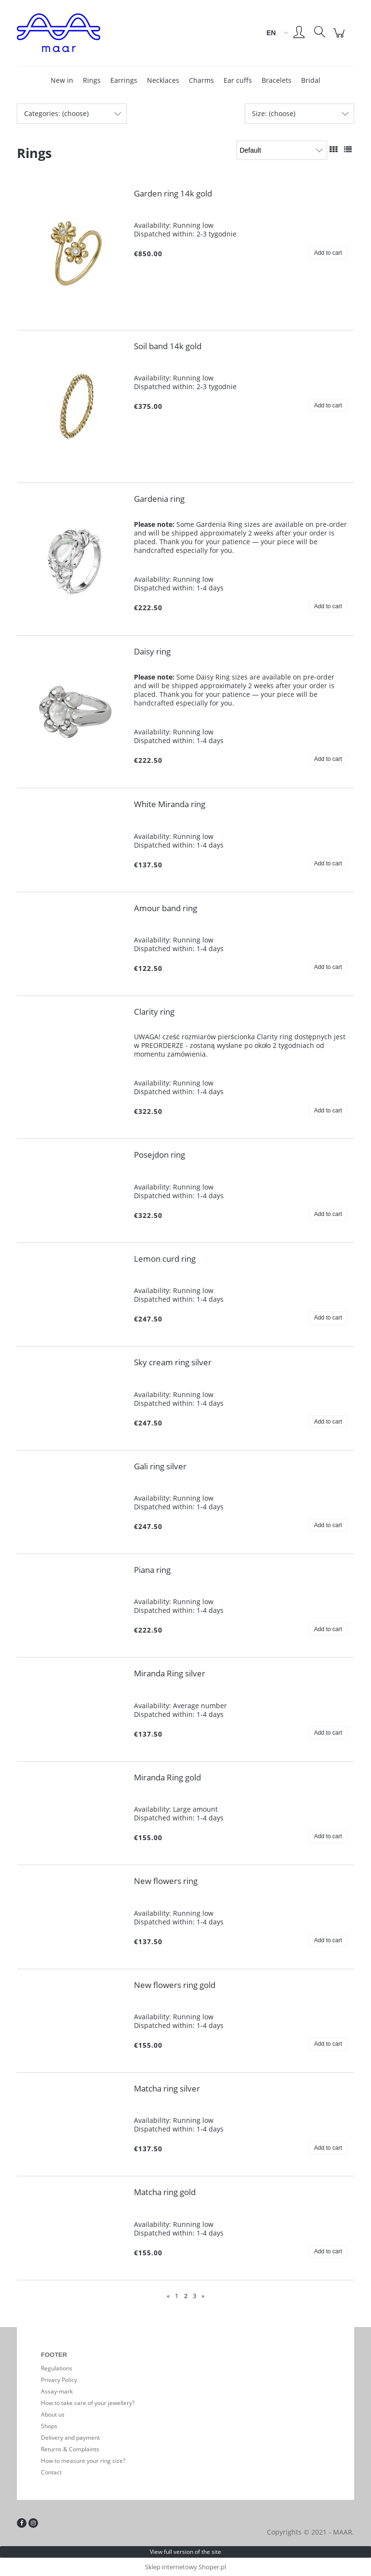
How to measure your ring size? (83, 2461)
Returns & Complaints (70, 2449)
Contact (51, 2472)
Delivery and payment (70, 2437)
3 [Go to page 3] (194, 2295)
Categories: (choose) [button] (56, 113)
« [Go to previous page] (168, 2295)
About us (53, 2414)
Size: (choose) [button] (273, 113)
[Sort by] (282, 150)
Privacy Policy (59, 2380)
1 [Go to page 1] (176, 2295)
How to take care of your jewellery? (87, 2403)
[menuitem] (62, 80)
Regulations (56, 2368)
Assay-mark (57, 2391)
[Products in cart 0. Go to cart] (340, 37)
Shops (49, 2426)
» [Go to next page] (202, 2295)
